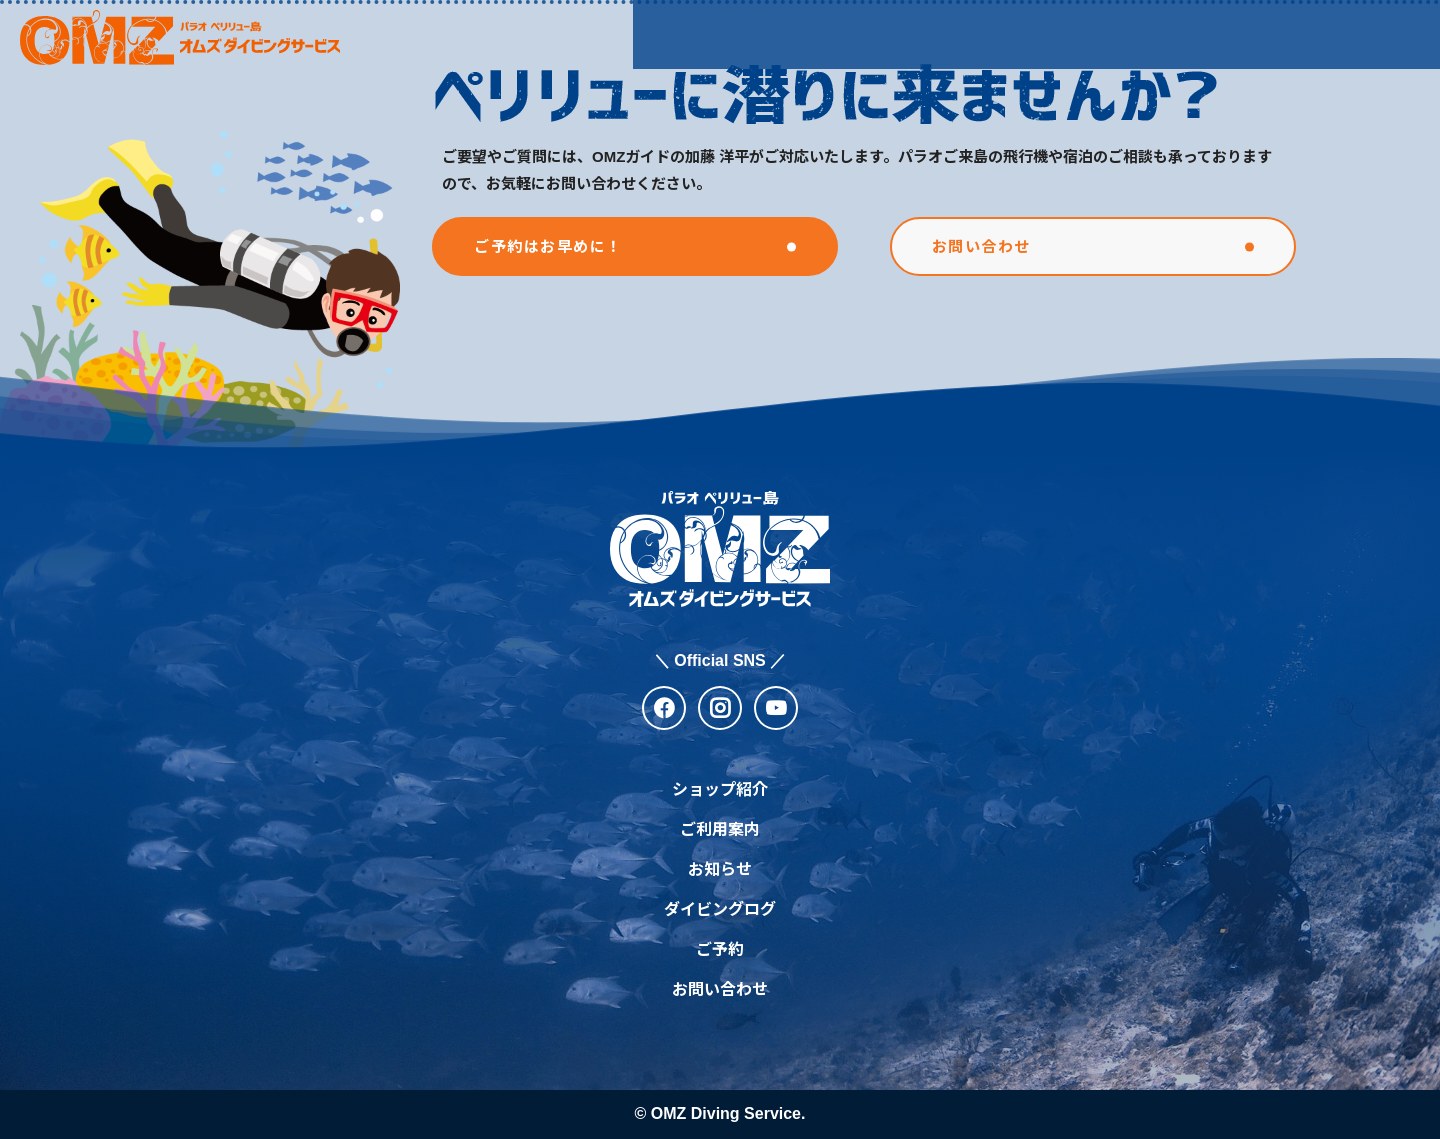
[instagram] (720, 708)
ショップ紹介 (707, 33)
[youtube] (776, 708)
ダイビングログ (1110, 33)
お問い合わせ (720, 989)
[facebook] (664, 708)
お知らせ (971, 33)
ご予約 (720, 949)
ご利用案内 (847, 33)
